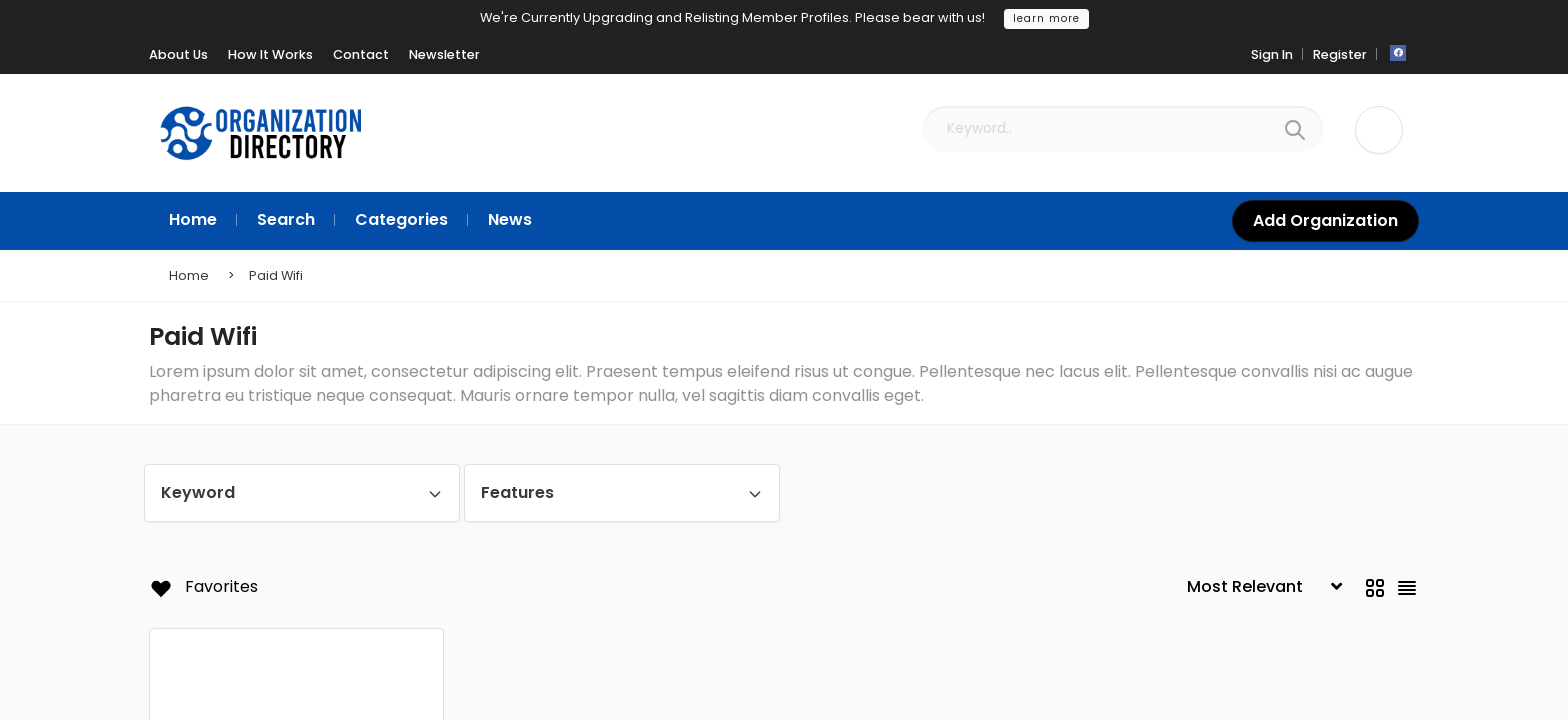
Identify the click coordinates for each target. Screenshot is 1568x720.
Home (189, 275)
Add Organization (1325, 220)
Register (1340, 54)
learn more (1046, 18)
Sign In (1272, 54)
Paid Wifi (276, 275)
